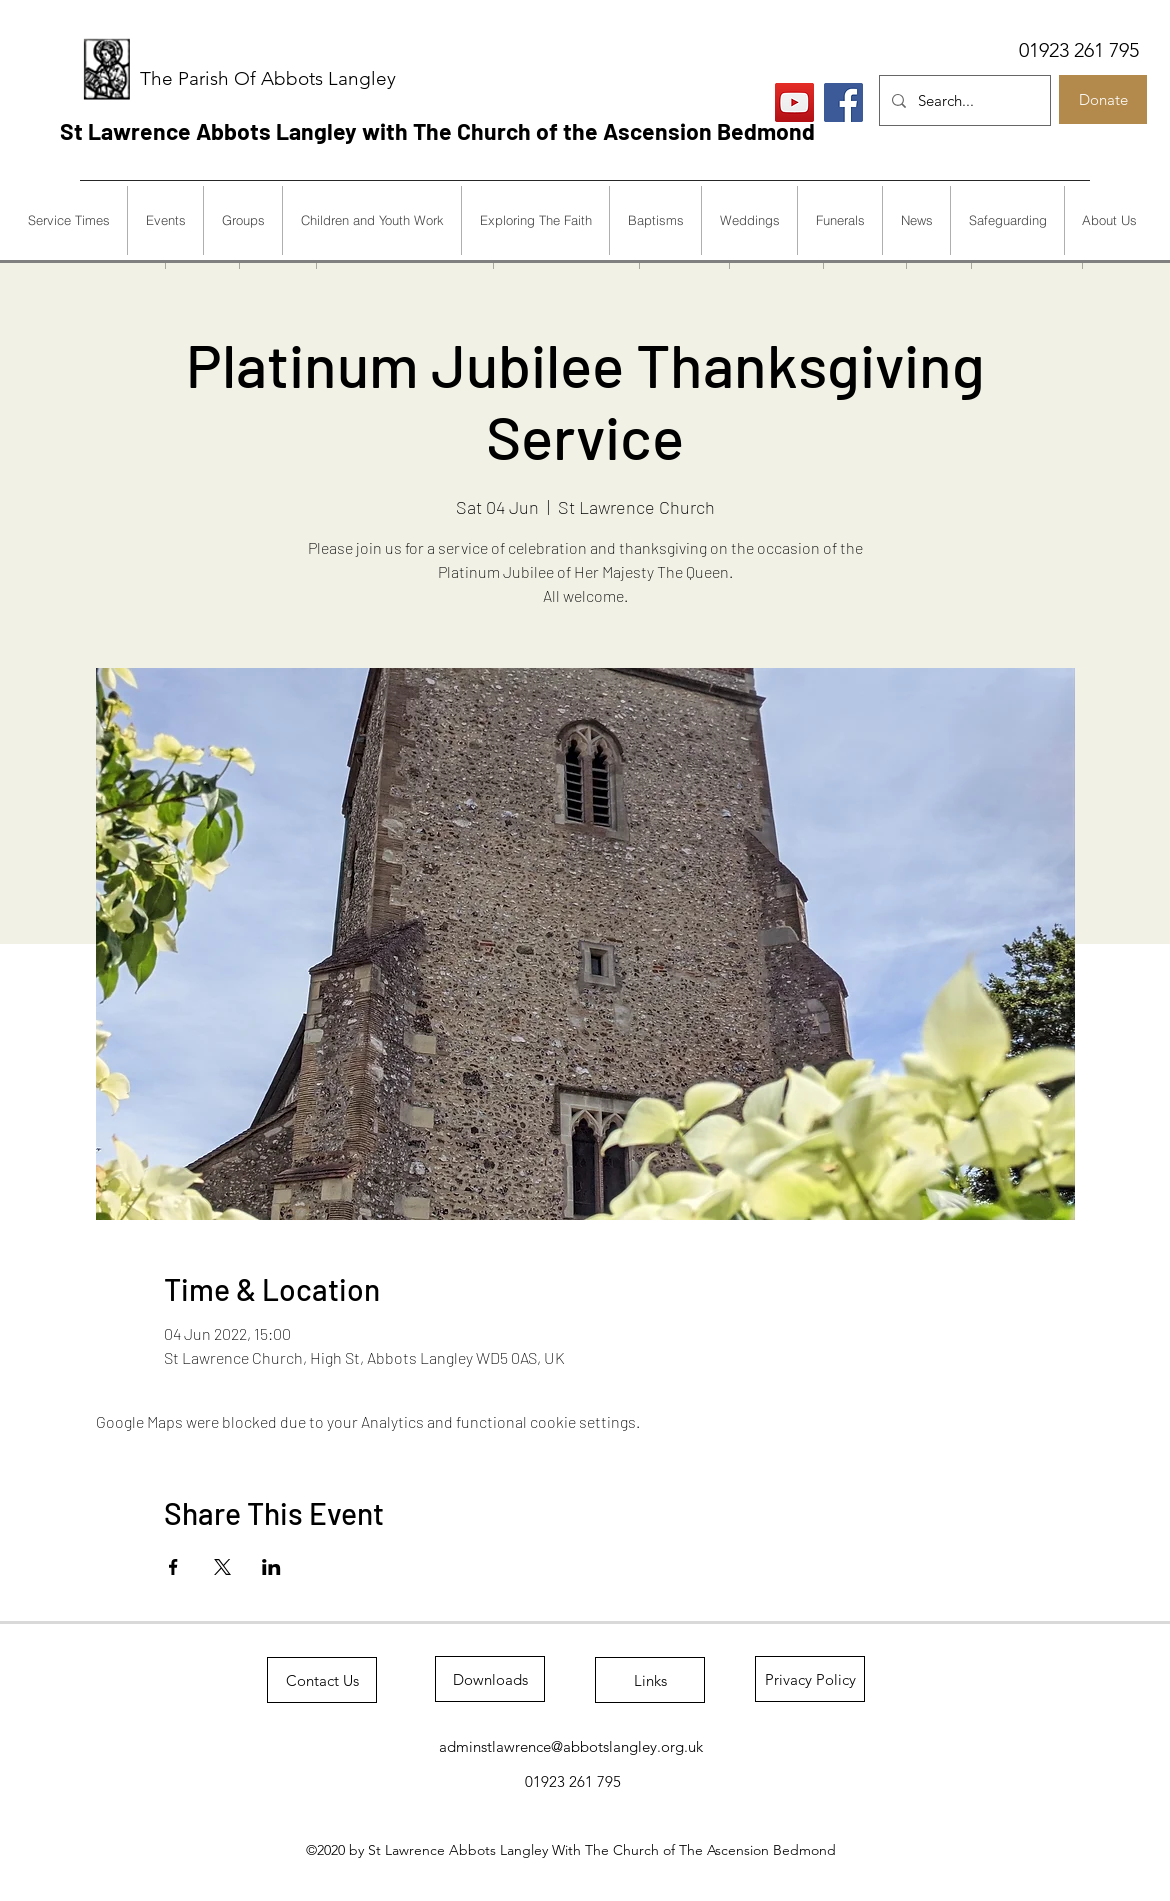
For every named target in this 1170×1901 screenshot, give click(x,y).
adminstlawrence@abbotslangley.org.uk (571, 1746)
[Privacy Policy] (810, 1679)
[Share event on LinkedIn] (271, 1567)
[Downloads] (490, 1679)
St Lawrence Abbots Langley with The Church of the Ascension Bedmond (437, 131)
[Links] (650, 1680)
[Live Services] (794, 102)
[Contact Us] (322, 1680)
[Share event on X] (222, 1567)
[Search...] (963, 100)
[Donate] (1103, 99)
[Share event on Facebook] (173, 1567)
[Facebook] (843, 102)
